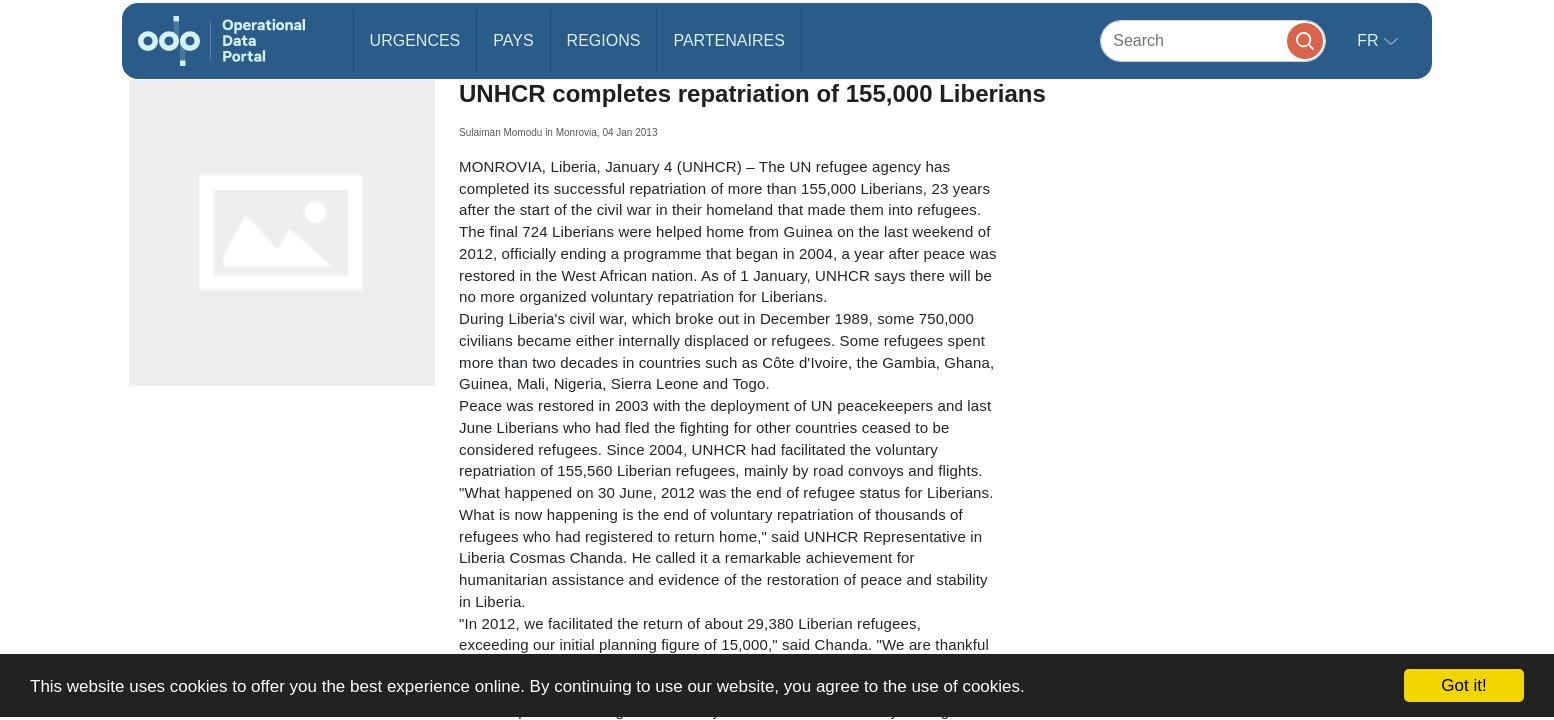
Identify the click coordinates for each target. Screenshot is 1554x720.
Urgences (415, 40)
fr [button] (1370, 40)
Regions (604, 40)
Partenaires (728, 40)
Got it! (1463, 685)
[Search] (1213, 40)
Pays (513, 40)
